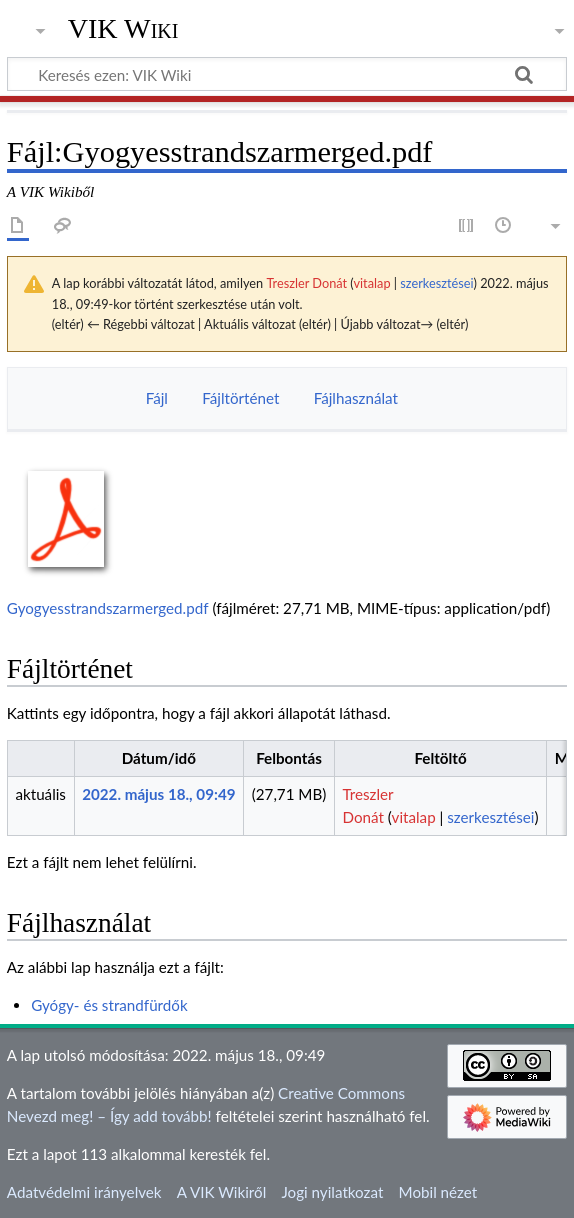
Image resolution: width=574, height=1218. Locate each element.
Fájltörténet (240, 398)
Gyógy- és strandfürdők (109, 1005)
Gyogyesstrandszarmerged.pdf (108, 608)
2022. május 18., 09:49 (158, 794)
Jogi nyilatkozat (332, 1192)
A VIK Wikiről (221, 1192)
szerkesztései (436, 283)
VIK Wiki (123, 29)
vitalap (371, 283)
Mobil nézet (438, 1192)
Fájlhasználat (356, 398)
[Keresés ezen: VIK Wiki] (287, 74)
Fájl (157, 398)
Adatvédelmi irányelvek (84, 1192)
